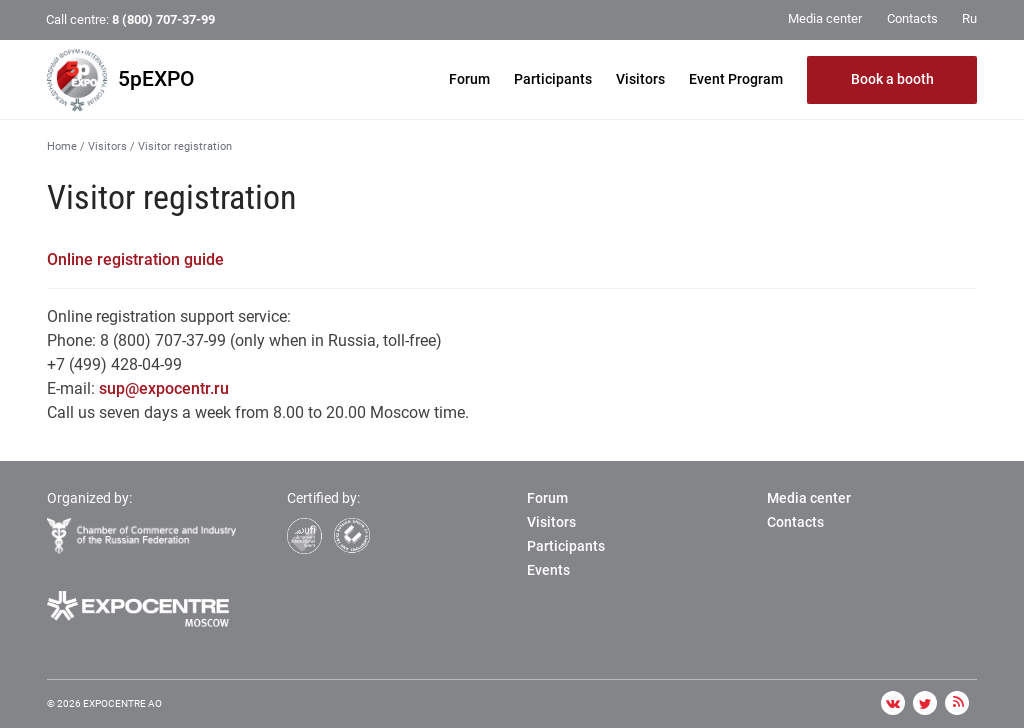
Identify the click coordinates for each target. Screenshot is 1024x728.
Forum (469, 79)
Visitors (640, 79)
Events (548, 570)
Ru (969, 18)
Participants (553, 79)
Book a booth (892, 79)
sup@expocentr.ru (164, 388)
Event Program (736, 79)
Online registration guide (135, 259)
